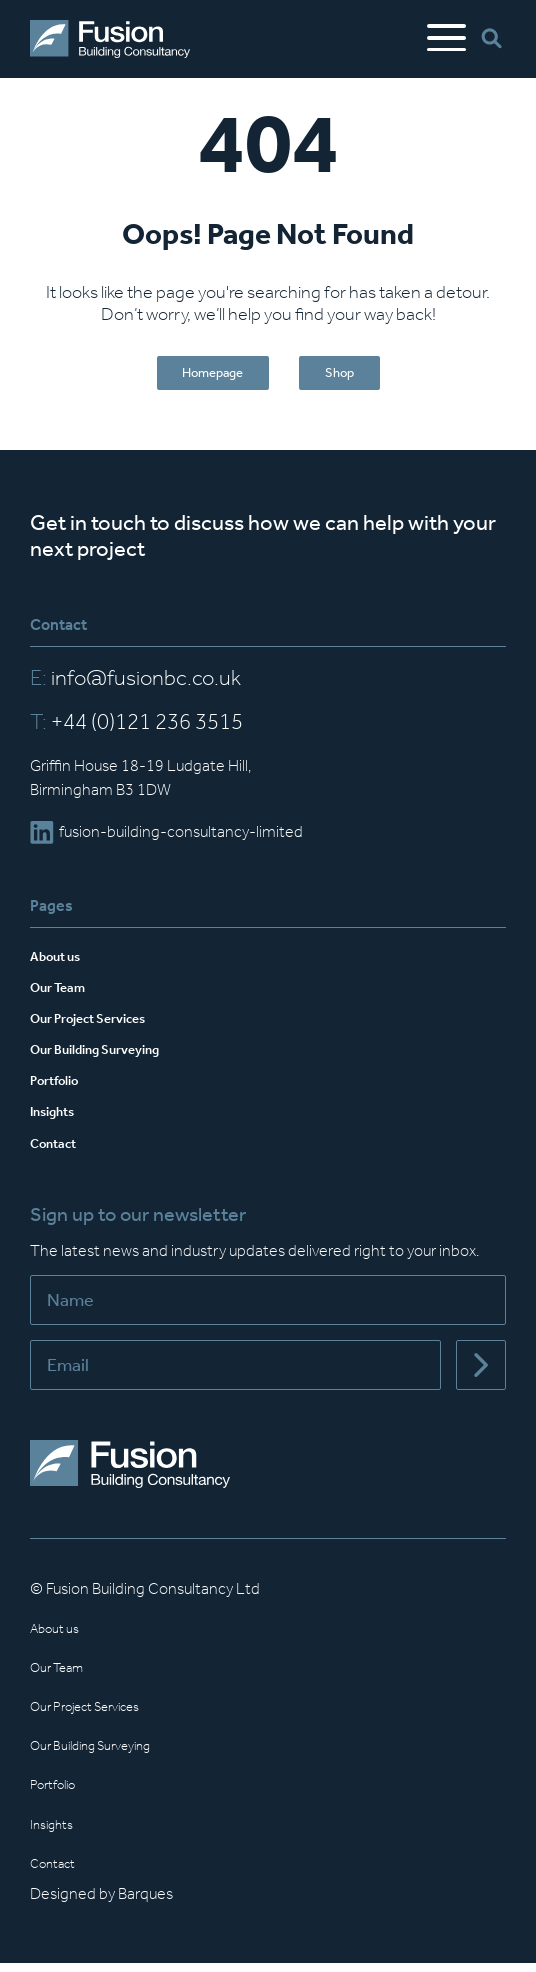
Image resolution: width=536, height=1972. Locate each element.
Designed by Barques (101, 1902)
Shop (354, 377)
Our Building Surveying (111, 1057)
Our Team (65, 995)
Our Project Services (103, 1026)
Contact (58, 1151)
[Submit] (481, 1374)
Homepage (203, 377)
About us (61, 963)
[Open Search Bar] (493, 39)
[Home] (110, 39)
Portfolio (60, 1088)
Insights (58, 1119)
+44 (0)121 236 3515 (136, 731)
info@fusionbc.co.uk (135, 687)
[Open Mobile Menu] (446, 39)
